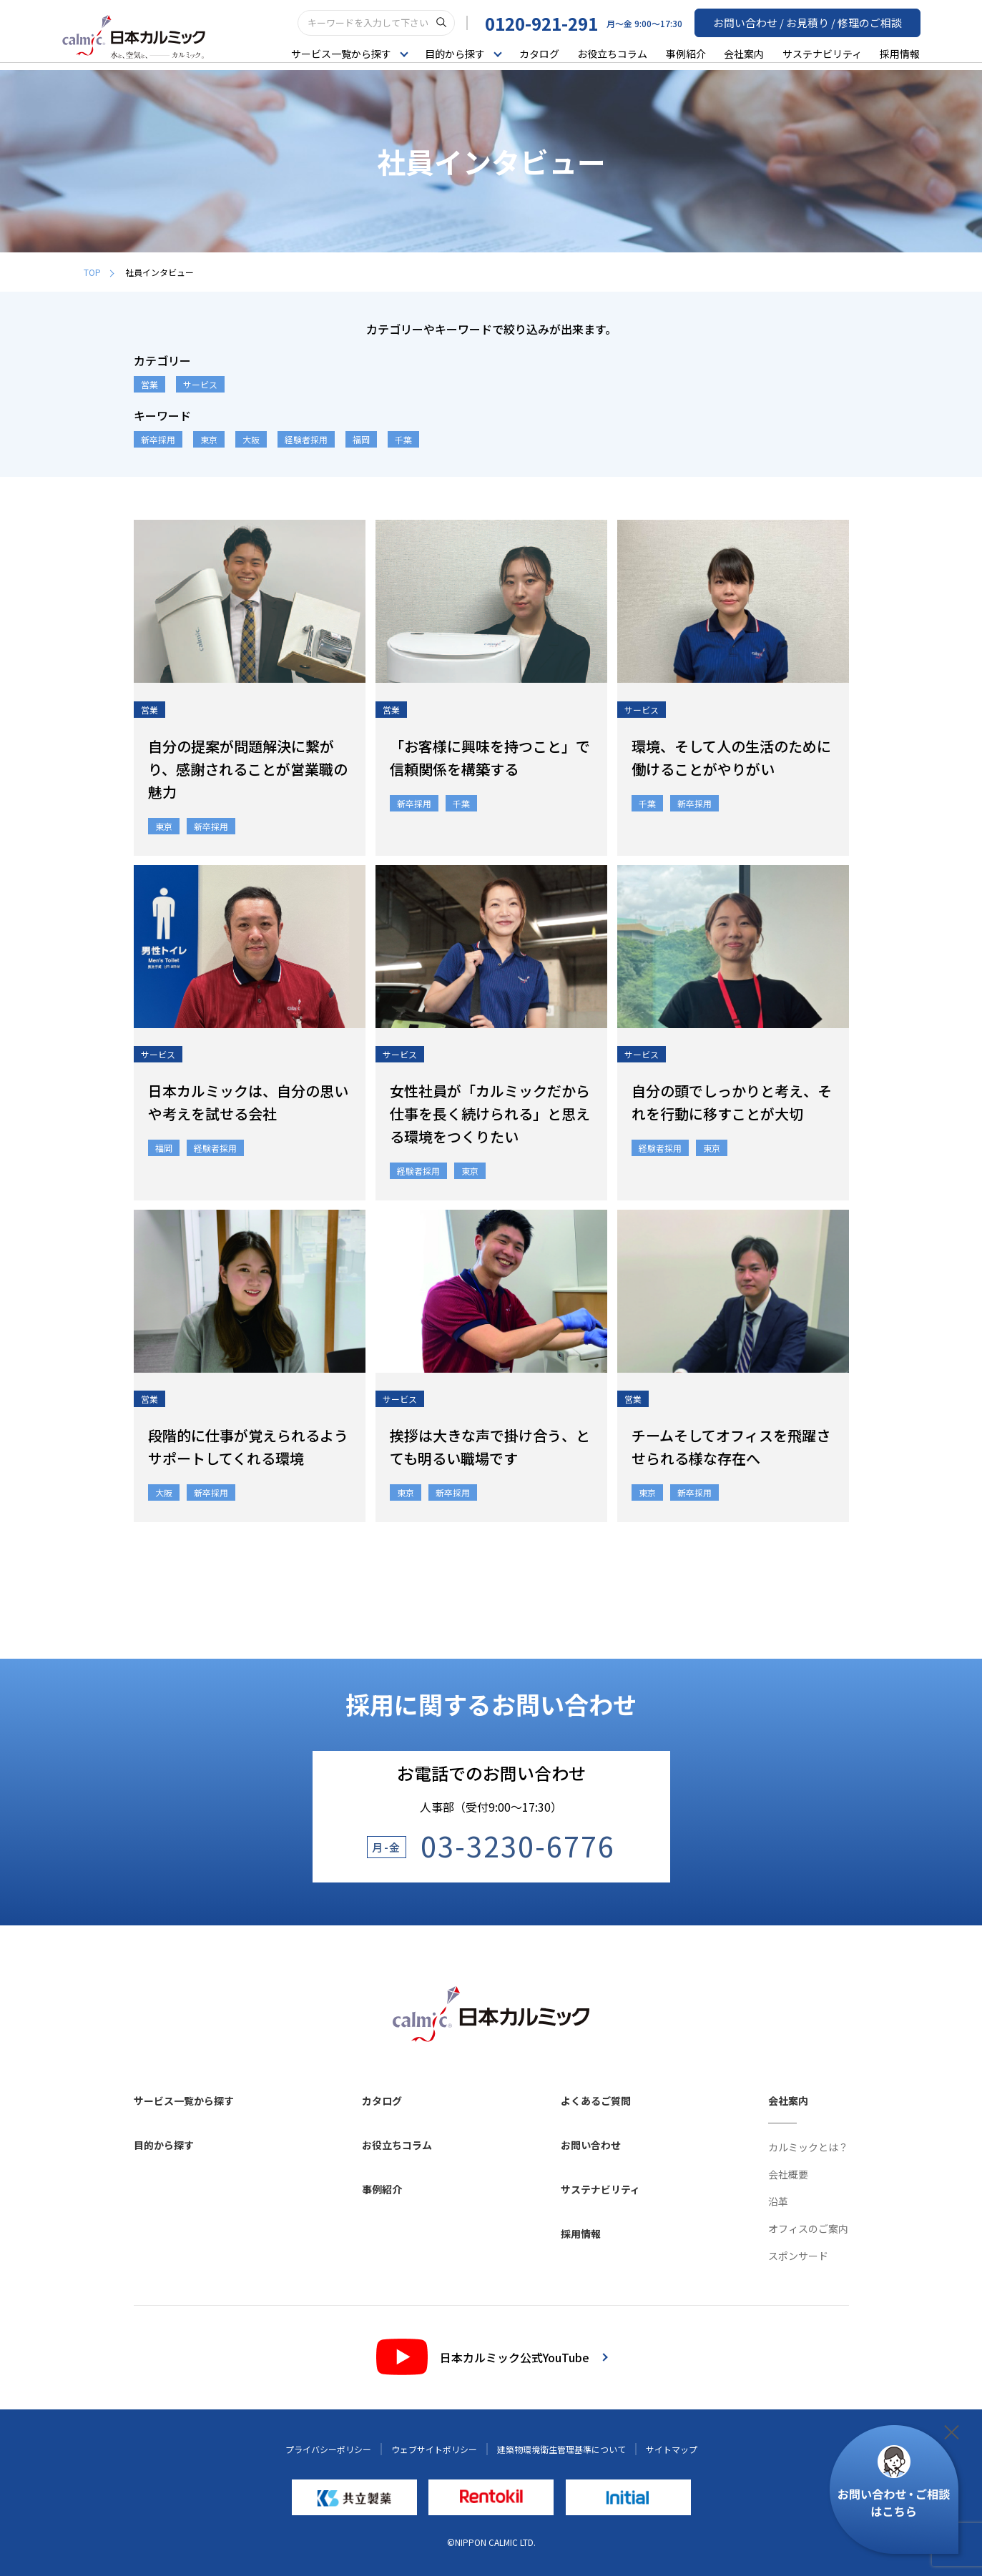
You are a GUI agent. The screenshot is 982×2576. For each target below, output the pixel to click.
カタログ (539, 53)
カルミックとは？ (808, 2147)
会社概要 (788, 2174)
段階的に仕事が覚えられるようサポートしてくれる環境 (248, 1447)
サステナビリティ (822, 53)
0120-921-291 (554, 22)
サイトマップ (671, 2449)
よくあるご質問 (596, 2100)
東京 (208, 439)
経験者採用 (306, 439)
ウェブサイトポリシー (434, 2449)
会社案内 (744, 53)
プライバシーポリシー (328, 2449)
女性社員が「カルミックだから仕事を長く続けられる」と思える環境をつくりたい (490, 1113)
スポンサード (798, 2256)
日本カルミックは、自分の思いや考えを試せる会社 (248, 1102)
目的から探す (164, 2145)
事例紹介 (686, 53)
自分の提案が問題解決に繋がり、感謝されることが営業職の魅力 (248, 769)
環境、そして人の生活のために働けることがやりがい (731, 757)
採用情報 (900, 53)
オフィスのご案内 (808, 2228)
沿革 (778, 2201)
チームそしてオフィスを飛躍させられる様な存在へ (731, 1447)
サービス (200, 384)
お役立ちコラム (612, 53)
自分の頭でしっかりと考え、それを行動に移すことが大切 (732, 1102)
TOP (99, 272)
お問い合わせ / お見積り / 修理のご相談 (814, 22)
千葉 (403, 439)
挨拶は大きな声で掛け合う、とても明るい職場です (490, 1447)
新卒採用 (158, 439)
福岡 (361, 439)
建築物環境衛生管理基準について (561, 2449)
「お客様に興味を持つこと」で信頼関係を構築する (490, 757)
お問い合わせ (591, 2145)
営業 (149, 384)
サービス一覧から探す (184, 2100)
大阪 (251, 439)
